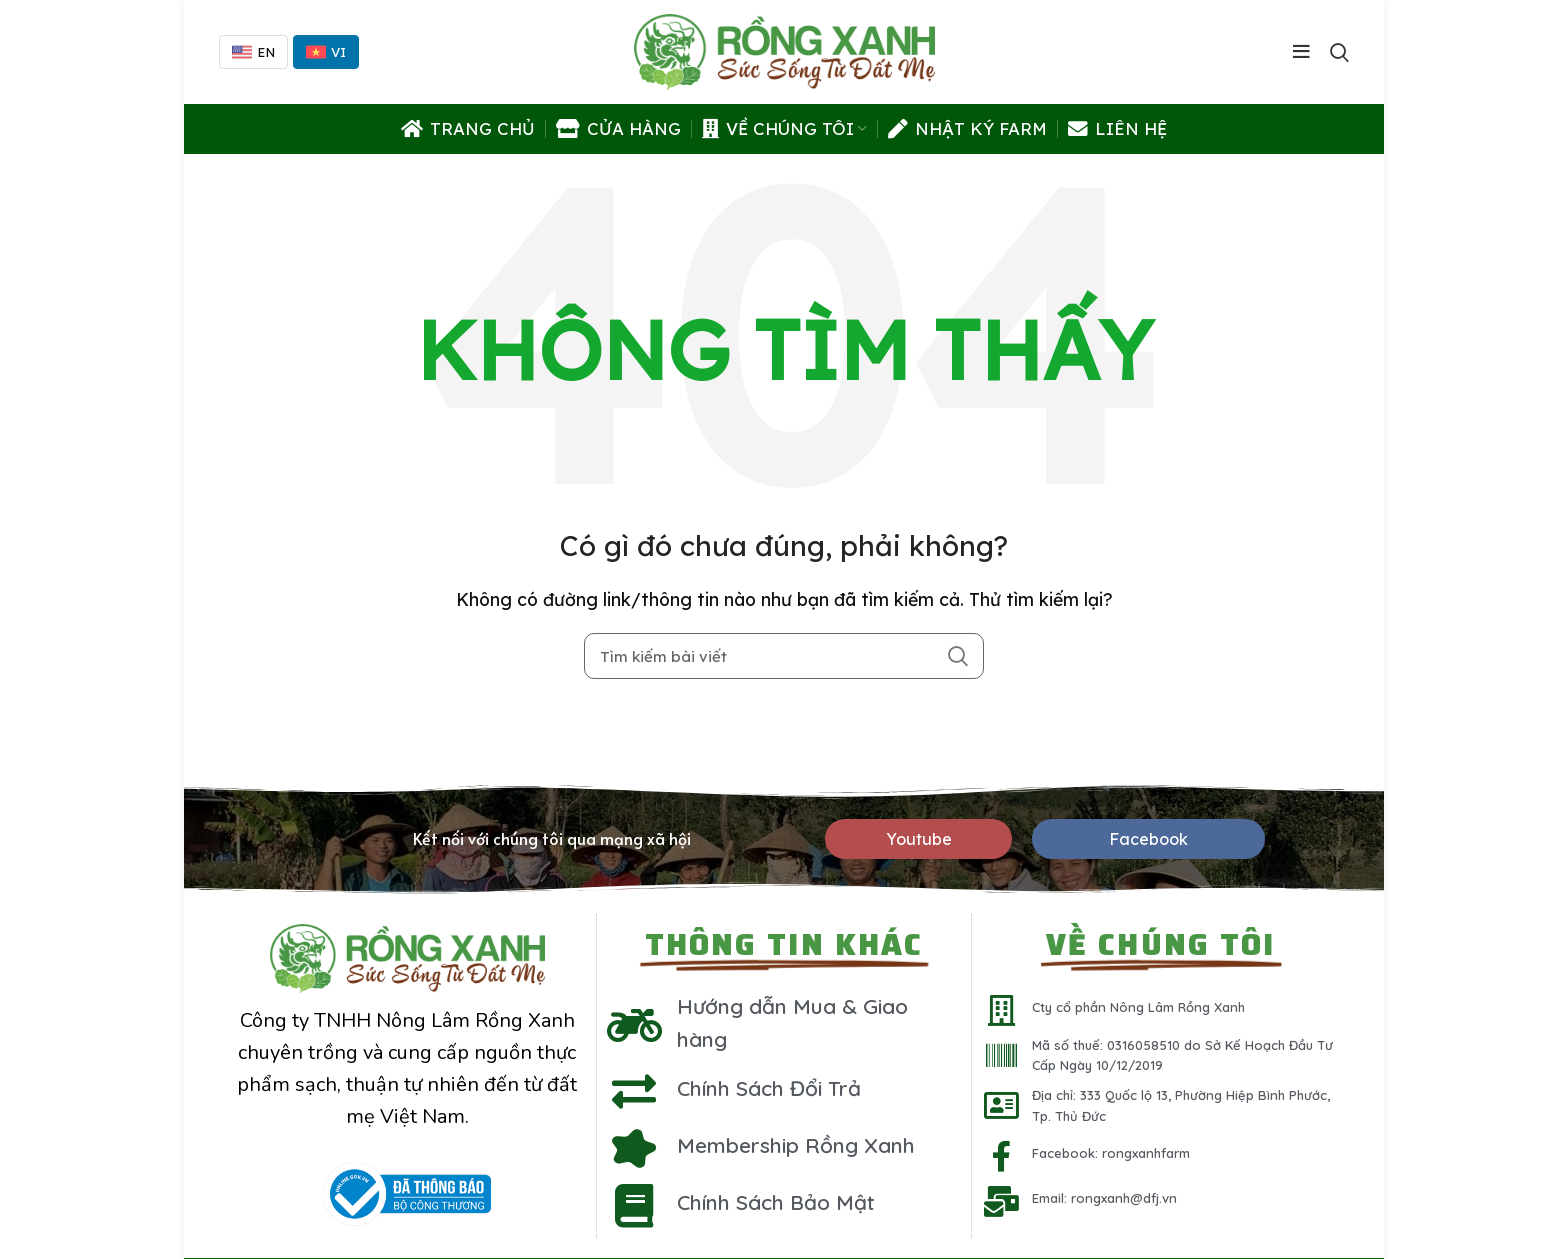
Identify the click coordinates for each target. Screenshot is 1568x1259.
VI (326, 52)
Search (957, 656)
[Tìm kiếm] (784, 656)
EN (253, 52)
